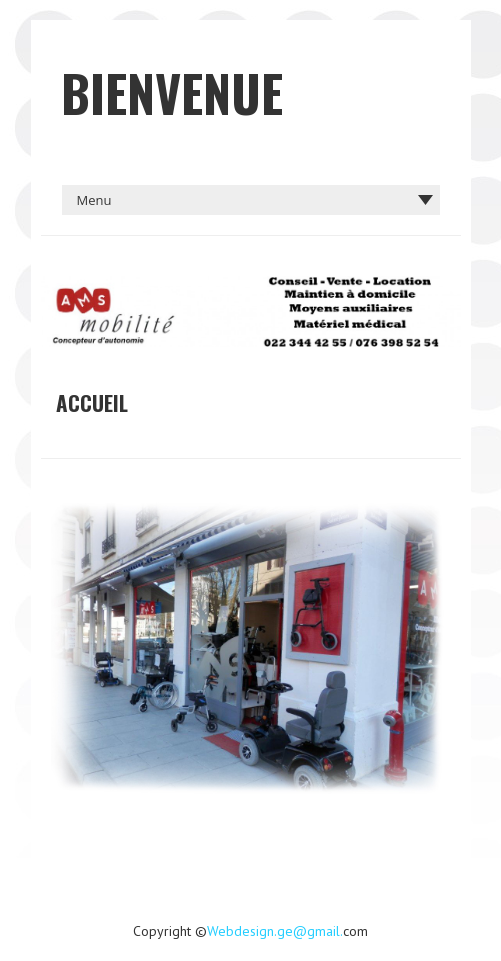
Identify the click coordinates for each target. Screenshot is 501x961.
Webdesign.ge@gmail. (275, 931)
